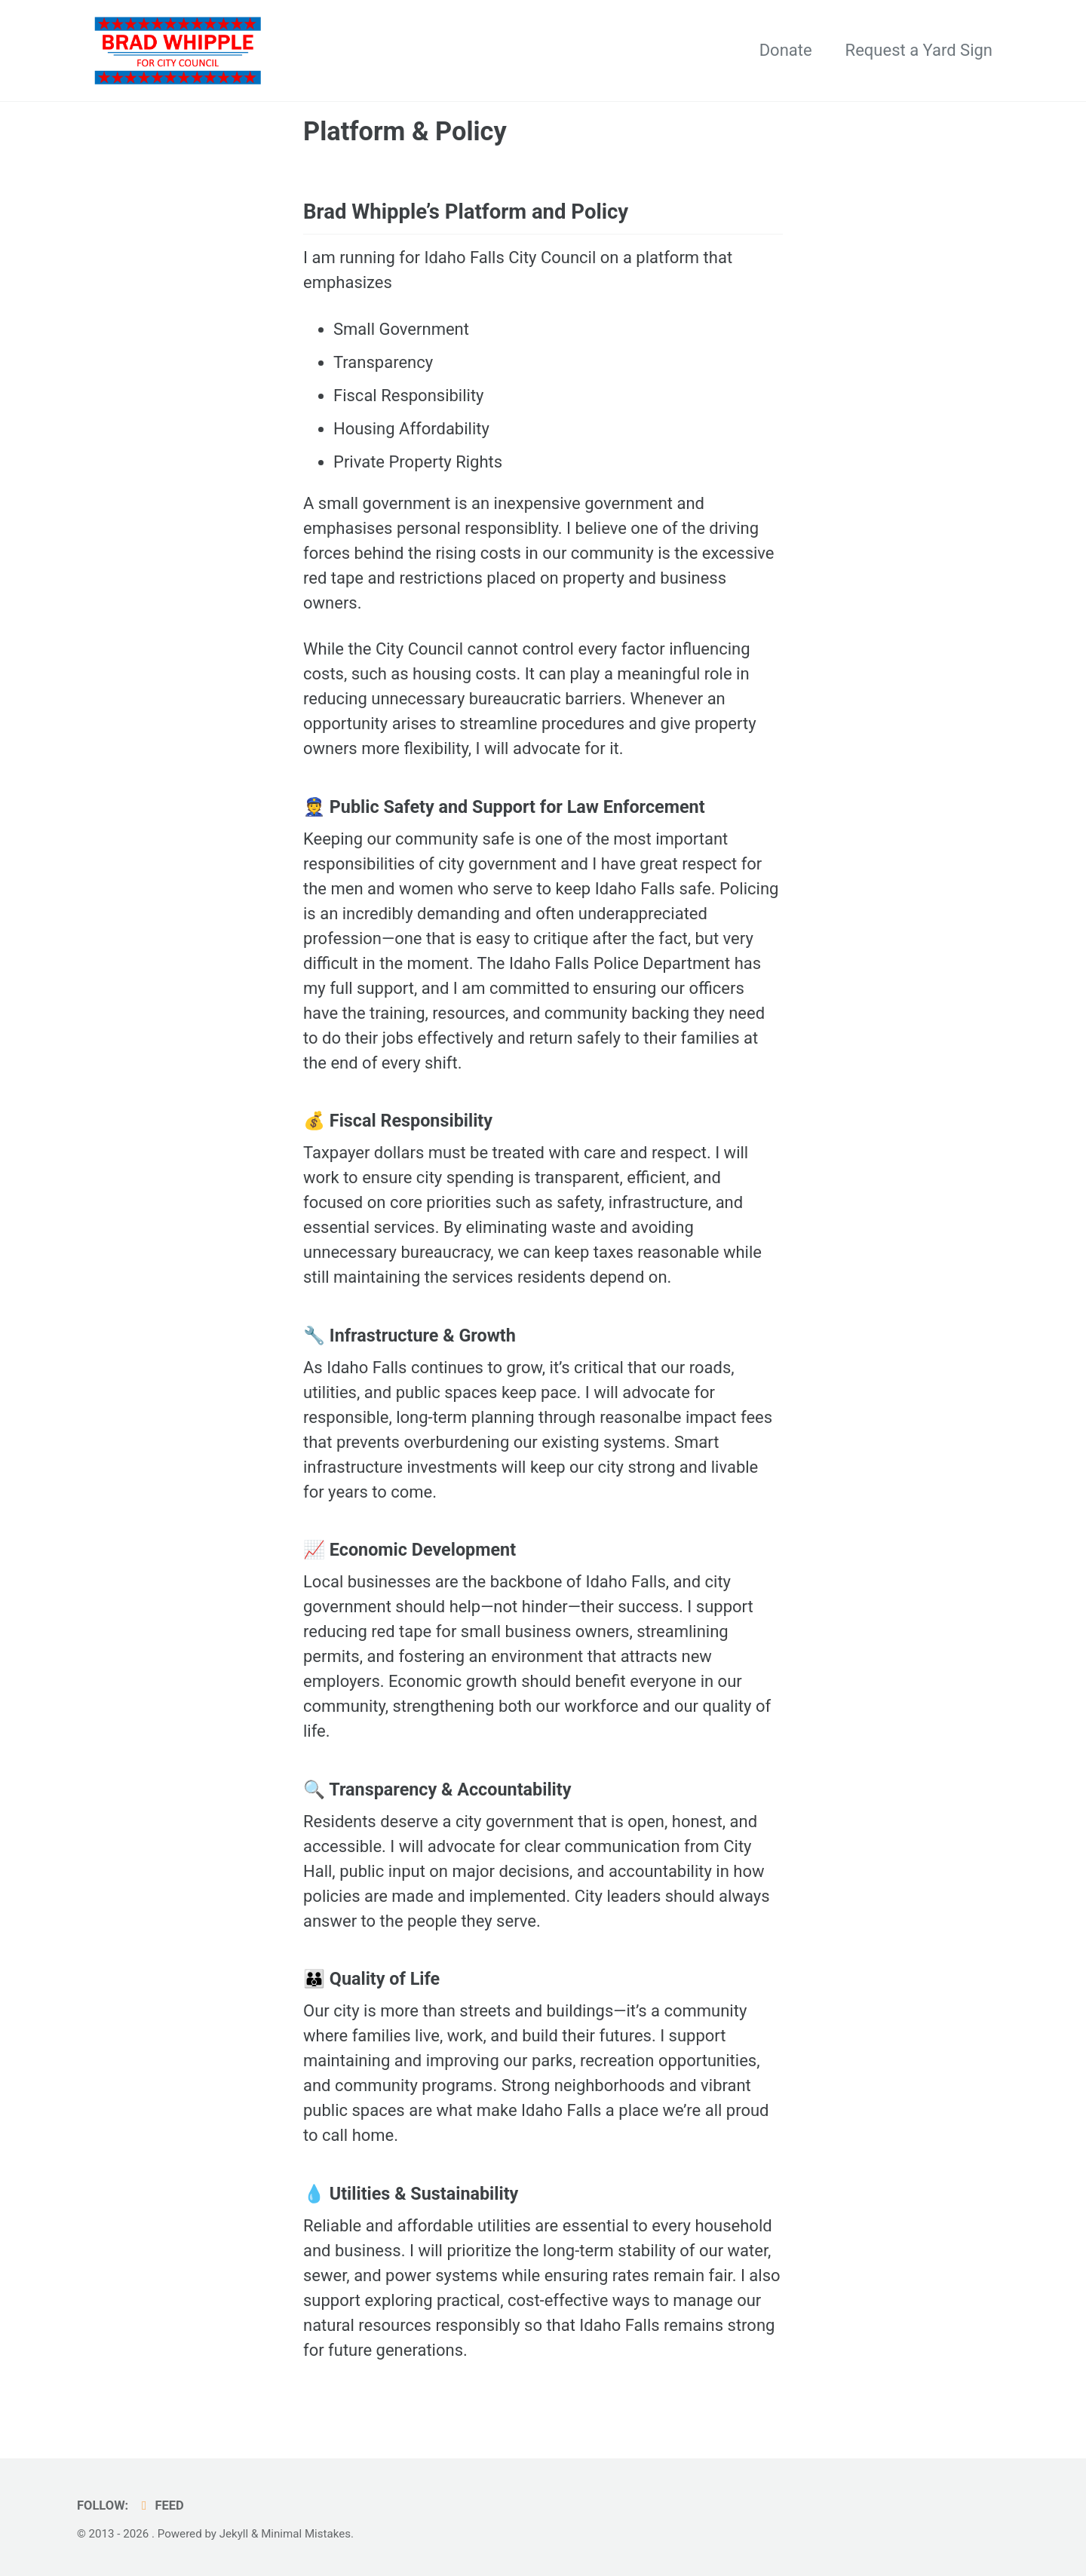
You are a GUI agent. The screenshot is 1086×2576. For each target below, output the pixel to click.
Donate (785, 50)
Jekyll (234, 2534)
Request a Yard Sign (918, 50)
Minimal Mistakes (306, 2534)
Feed (160, 2505)
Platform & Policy (405, 131)
